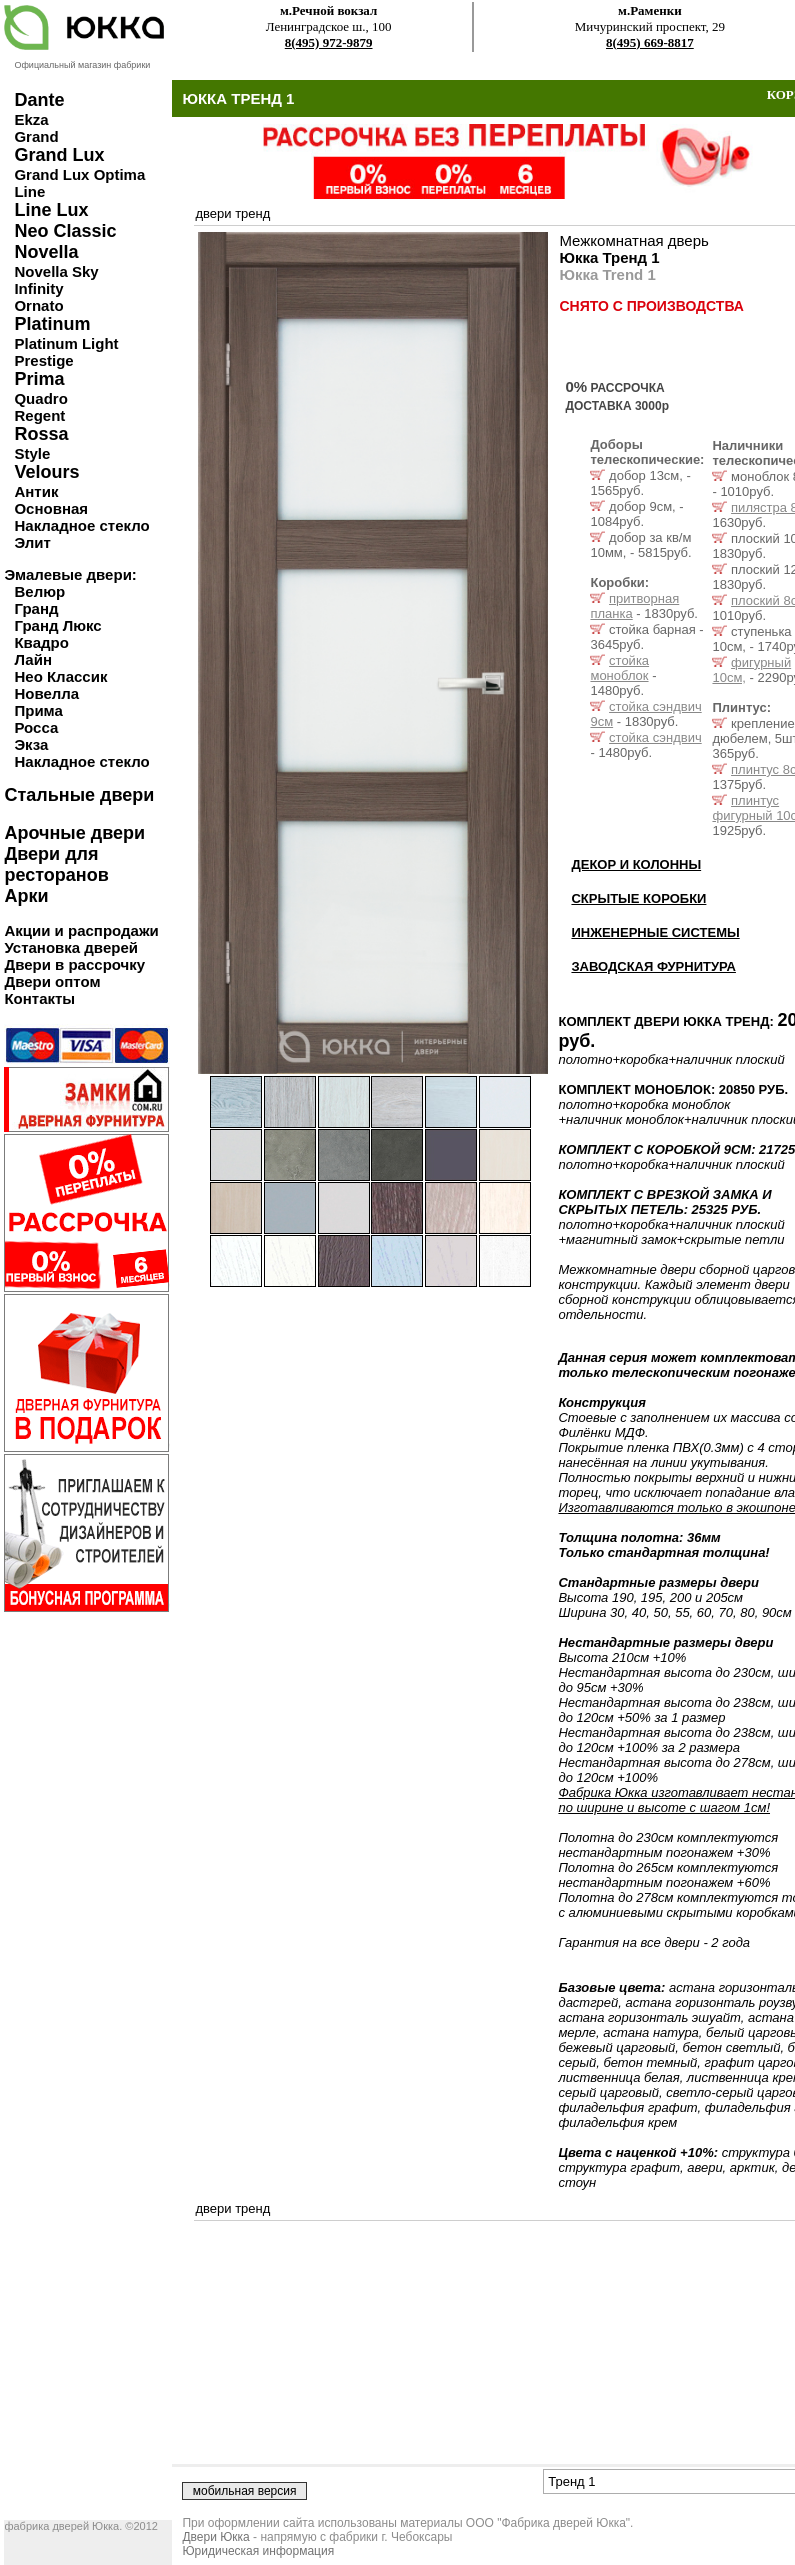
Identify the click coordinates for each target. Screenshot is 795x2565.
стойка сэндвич (655, 737)
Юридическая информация (258, 2551)
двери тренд (232, 213)
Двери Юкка (215, 2537)
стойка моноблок (619, 668)
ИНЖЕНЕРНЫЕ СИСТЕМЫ (655, 932)
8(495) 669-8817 (650, 42)
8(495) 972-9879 (329, 42)
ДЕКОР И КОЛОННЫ (636, 864)
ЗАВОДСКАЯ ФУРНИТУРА (653, 966)
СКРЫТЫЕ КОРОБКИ (638, 898)
